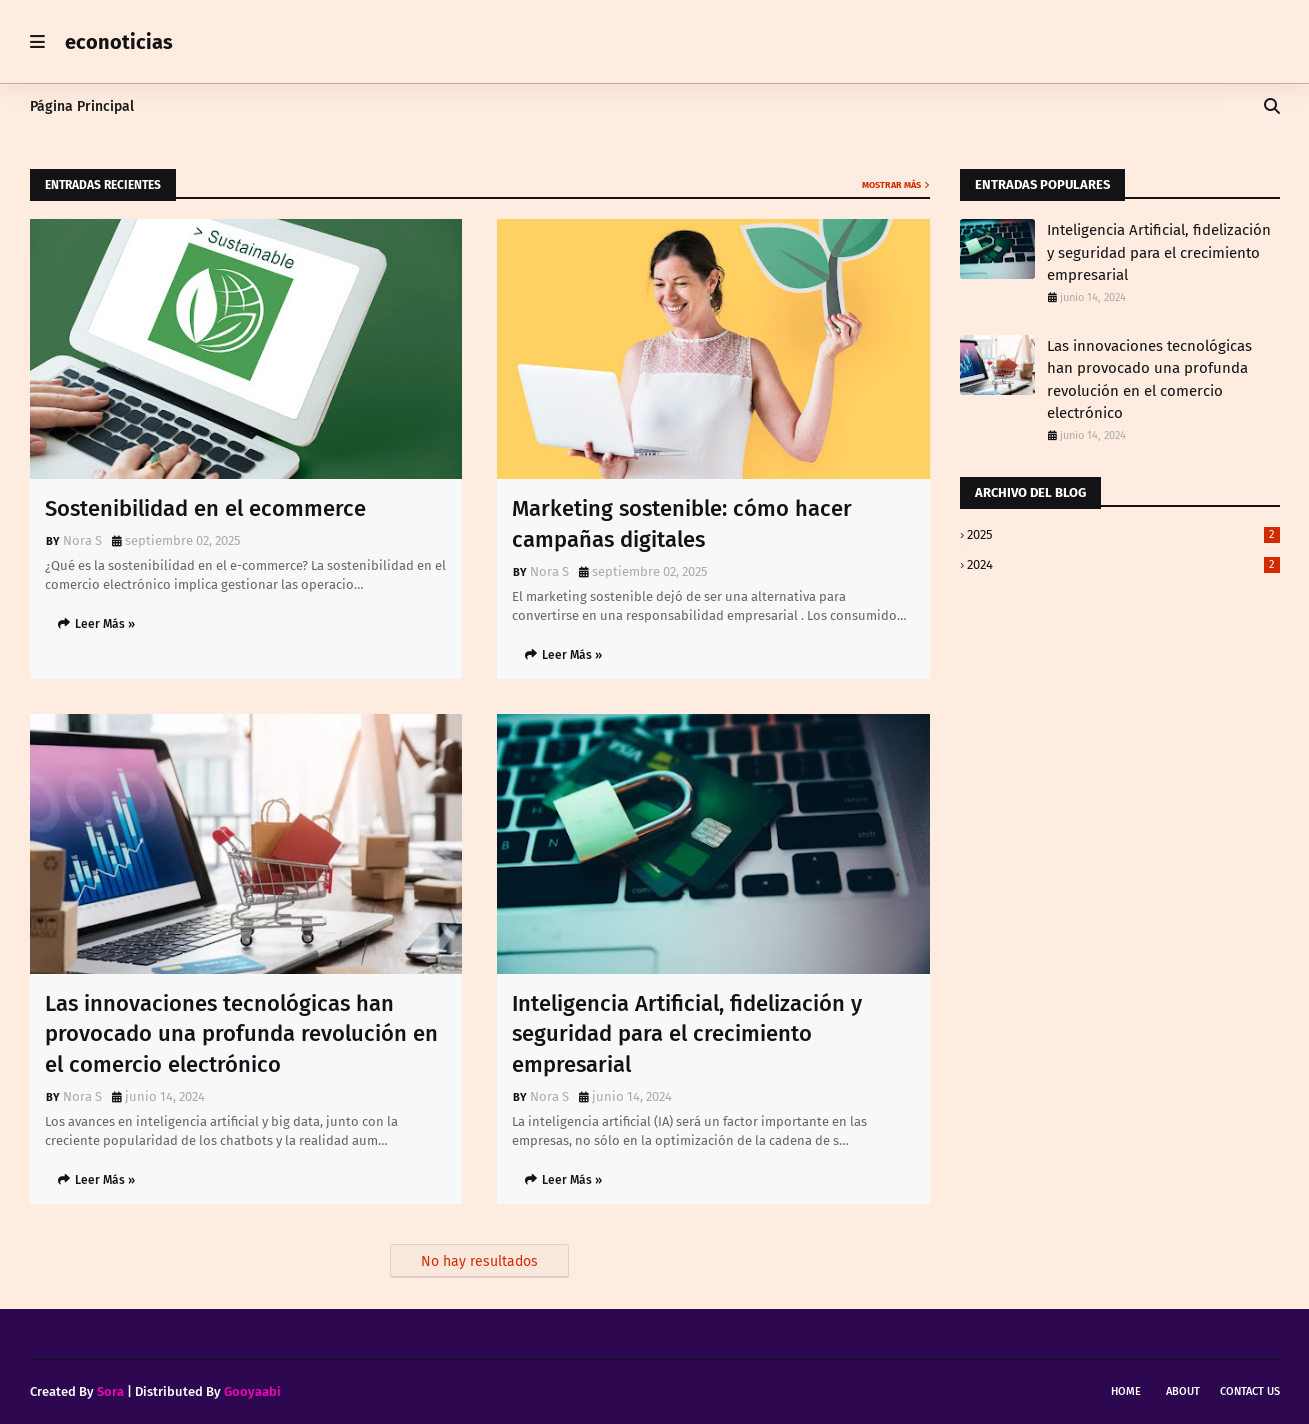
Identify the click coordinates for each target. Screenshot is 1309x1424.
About (1183, 1391)
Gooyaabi (252, 1391)
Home (1126, 1391)
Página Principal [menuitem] (82, 106)
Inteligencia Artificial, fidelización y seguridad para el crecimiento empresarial (687, 1034)
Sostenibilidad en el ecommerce (205, 508)
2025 (1123, 534)
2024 (1123, 564)
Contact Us (1250, 1391)
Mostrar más (891, 185)
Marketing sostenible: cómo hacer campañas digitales (682, 524)
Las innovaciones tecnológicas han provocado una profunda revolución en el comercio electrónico (241, 1034)
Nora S (82, 540)
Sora (110, 1391)
